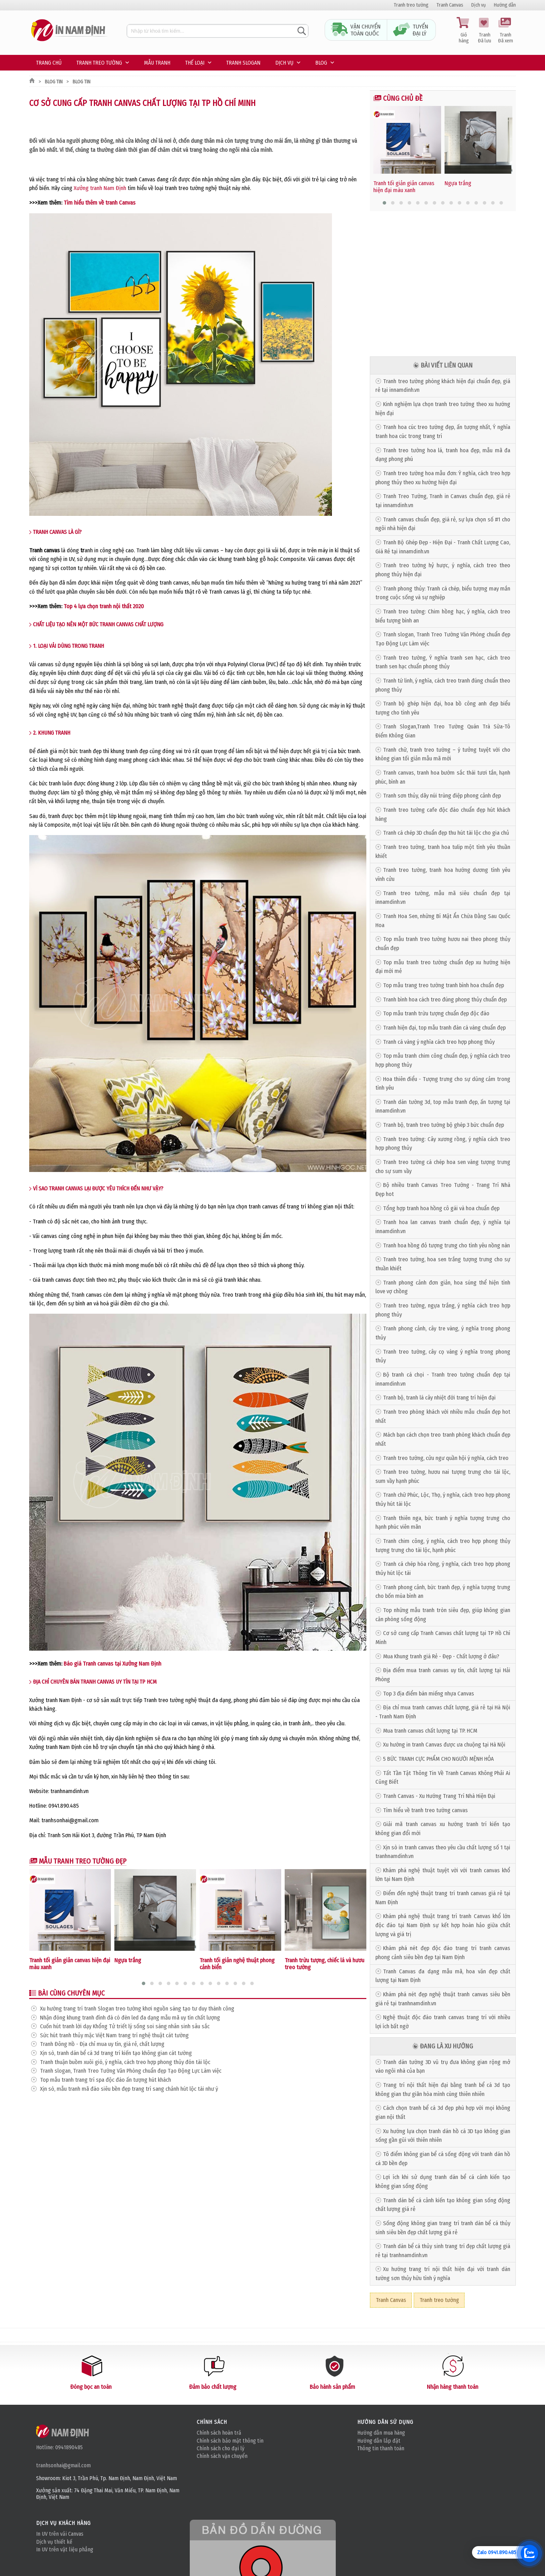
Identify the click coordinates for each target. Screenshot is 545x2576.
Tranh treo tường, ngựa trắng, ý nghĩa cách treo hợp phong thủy (442, 1310)
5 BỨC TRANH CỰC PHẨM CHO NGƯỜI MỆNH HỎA (438, 1759)
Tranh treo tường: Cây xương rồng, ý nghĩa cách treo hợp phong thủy (442, 1143)
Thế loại (194, 62)
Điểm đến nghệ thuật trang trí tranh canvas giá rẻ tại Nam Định (442, 1898)
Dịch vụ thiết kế (54, 2541)
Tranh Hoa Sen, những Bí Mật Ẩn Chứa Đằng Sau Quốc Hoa (442, 920)
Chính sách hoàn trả (219, 2432)
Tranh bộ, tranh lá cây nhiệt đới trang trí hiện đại (439, 1397)
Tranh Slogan (243, 62)
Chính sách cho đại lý (220, 2448)
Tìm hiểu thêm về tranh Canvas (100, 202)
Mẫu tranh (157, 62)
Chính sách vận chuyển (222, 2456)
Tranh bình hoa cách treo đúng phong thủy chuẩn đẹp (445, 999)
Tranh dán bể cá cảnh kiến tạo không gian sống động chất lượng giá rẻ (442, 2205)
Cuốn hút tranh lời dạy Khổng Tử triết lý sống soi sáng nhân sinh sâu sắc (125, 2026)
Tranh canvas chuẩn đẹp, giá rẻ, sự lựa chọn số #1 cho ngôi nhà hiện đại (442, 524)
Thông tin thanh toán (380, 2448)
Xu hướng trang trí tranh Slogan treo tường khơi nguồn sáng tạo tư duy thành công (137, 2008)
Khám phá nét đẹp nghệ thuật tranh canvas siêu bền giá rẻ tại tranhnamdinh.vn (442, 1999)
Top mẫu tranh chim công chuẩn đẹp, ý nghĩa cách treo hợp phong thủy (442, 1060)
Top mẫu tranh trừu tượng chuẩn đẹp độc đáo (436, 1013)
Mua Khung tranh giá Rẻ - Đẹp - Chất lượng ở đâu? (441, 1656)
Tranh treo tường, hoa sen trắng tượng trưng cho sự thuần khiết (442, 1264)
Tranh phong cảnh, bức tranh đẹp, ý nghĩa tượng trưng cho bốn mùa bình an (442, 1592)
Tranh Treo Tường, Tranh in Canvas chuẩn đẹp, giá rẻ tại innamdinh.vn (442, 501)
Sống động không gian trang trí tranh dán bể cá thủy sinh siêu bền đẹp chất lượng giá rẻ (442, 2228)
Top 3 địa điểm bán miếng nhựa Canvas (428, 1693)
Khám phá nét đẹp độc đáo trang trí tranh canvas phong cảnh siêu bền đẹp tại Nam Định (442, 1952)
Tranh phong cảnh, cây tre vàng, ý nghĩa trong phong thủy (442, 1333)
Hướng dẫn (505, 5)
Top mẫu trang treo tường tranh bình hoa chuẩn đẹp (443, 985)
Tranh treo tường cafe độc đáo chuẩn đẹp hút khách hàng (442, 814)
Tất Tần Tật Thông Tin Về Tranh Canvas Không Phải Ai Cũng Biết (442, 1777)
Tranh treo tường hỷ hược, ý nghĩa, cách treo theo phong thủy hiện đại (442, 570)
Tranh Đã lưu (484, 30)
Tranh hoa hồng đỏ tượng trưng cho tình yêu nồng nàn (446, 1245)
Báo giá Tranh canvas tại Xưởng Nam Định (112, 1663)
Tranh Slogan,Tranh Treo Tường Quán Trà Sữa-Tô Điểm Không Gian (442, 731)
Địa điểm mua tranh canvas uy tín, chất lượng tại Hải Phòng (442, 1675)
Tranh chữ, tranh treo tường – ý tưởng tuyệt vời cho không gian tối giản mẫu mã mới (442, 754)
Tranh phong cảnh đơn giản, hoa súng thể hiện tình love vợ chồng (442, 1287)
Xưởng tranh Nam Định (100, 188)
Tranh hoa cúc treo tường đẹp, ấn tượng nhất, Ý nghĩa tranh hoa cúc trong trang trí (442, 431)
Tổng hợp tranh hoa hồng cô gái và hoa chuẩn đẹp (441, 1208)
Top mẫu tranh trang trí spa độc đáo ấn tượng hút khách (105, 2080)
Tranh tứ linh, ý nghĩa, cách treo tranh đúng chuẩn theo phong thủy (442, 685)
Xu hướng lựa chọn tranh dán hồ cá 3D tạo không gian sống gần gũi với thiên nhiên (442, 2136)
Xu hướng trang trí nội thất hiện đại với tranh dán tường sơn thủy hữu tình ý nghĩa (442, 2273)
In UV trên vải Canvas (59, 2533)
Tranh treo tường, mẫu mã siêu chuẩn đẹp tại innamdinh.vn (442, 898)
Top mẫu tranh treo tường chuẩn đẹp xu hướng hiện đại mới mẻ (442, 967)
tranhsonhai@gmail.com (63, 2465)
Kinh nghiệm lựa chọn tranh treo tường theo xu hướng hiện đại (442, 408)
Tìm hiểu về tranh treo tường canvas (425, 1810)
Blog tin (54, 82)
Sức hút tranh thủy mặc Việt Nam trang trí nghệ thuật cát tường (114, 2035)
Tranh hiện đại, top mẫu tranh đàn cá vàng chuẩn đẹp (444, 1027)
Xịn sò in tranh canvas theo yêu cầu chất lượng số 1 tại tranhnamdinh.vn (442, 1852)
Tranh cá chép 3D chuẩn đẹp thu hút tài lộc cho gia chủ (446, 832)
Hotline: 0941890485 (59, 2447)
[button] (143, 1983)
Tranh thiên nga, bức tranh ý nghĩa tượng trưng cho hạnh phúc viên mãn (442, 1522)
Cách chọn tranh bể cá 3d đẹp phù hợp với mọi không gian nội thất (442, 2112)
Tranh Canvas (450, 5)
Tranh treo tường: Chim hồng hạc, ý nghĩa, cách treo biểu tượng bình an (442, 616)
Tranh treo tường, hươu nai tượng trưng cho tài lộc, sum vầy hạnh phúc (442, 1476)
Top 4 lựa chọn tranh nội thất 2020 (104, 606)
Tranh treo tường (411, 5)
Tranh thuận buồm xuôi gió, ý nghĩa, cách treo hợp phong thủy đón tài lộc (125, 2062)
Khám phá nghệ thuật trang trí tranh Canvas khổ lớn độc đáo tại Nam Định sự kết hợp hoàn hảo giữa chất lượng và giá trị (442, 1925)
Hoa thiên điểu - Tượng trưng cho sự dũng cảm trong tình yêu (442, 1083)
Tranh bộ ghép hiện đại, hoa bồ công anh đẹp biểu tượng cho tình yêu (442, 708)
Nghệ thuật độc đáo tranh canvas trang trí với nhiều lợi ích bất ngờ (442, 2022)
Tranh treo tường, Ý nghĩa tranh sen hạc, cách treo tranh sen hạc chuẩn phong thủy (442, 662)
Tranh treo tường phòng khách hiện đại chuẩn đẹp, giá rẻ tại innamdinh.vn (442, 386)
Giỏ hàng (463, 30)
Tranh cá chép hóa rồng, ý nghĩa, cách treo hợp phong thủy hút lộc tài (442, 1568)
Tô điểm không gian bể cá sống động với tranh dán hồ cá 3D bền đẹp (442, 2158)
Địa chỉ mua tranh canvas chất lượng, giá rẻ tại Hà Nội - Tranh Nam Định (442, 1712)
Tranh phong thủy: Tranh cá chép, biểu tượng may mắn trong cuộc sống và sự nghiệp (442, 593)
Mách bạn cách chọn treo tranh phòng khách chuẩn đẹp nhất (442, 1439)
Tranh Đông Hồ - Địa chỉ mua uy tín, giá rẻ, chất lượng (102, 2044)
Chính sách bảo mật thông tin (230, 2440)
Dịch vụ (478, 5)
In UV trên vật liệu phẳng (64, 2549)
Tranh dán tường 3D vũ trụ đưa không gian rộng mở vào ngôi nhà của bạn (442, 2066)
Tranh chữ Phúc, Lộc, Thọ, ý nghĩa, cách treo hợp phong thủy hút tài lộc (442, 1499)
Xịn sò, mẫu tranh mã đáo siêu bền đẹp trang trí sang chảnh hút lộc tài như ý (129, 2089)
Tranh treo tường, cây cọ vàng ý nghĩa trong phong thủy (442, 1356)
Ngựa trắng (127, 1960)
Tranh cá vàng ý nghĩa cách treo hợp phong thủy (439, 1042)
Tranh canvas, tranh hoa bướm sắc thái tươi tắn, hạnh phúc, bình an (442, 777)
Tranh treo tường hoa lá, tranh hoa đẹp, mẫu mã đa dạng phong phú (442, 455)
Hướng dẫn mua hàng (381, 2432)
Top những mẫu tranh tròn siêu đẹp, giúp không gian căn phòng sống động (442, 1615)
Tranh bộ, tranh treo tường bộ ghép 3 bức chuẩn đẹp (443, 1125)
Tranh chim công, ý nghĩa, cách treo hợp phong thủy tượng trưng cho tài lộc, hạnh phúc (442, 1545)
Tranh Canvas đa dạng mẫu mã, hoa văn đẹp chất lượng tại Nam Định (442, 1976)
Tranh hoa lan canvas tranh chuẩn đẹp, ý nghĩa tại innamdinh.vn (442, 1227)
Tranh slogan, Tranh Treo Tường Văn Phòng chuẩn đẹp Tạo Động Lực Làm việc (130, 2070)
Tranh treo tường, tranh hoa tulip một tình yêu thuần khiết (442, 851)
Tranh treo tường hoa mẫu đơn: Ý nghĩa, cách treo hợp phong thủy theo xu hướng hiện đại (442, 478)
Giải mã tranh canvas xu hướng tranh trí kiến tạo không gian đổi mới (442, 1828)
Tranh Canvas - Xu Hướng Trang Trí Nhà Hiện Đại (439, 1796)
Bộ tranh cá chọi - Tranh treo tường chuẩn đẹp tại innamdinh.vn (442, 1379)
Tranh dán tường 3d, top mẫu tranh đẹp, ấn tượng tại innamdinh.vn (442, 1106)
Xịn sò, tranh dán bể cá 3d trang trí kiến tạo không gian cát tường (116, 2053)
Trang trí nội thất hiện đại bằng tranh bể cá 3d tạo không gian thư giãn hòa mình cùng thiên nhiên (442, 2089)
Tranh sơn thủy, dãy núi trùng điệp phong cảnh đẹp (442, 795)
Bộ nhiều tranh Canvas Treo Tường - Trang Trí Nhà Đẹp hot (442, 1189)
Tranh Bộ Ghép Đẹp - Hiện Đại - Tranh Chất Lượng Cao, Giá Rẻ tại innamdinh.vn (442, 547)
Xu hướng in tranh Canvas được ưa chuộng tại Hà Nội (444, 1744)
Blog (321, 62)
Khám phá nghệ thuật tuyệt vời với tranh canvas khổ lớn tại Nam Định (442, 1875)
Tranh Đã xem (505, 30)
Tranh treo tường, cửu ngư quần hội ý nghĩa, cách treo (446, 1458)
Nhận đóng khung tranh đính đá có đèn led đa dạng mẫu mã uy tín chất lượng (130, 2017)
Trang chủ (49, 62)
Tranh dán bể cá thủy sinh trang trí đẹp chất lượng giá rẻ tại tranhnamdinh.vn (442, 2251)
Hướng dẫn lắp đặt (378, 2440)
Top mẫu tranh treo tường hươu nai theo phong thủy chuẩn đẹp (442, 943)
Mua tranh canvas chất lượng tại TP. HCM (430, 1730)
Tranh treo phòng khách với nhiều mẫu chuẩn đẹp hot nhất (442, 1416)
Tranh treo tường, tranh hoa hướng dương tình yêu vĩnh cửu (442, 874)
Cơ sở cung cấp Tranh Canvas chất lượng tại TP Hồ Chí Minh (442, 1637)
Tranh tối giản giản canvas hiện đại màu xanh (403, 186)
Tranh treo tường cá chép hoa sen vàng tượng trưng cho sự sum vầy (442, 1166)
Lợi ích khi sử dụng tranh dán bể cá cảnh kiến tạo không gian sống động (442, 2181)
